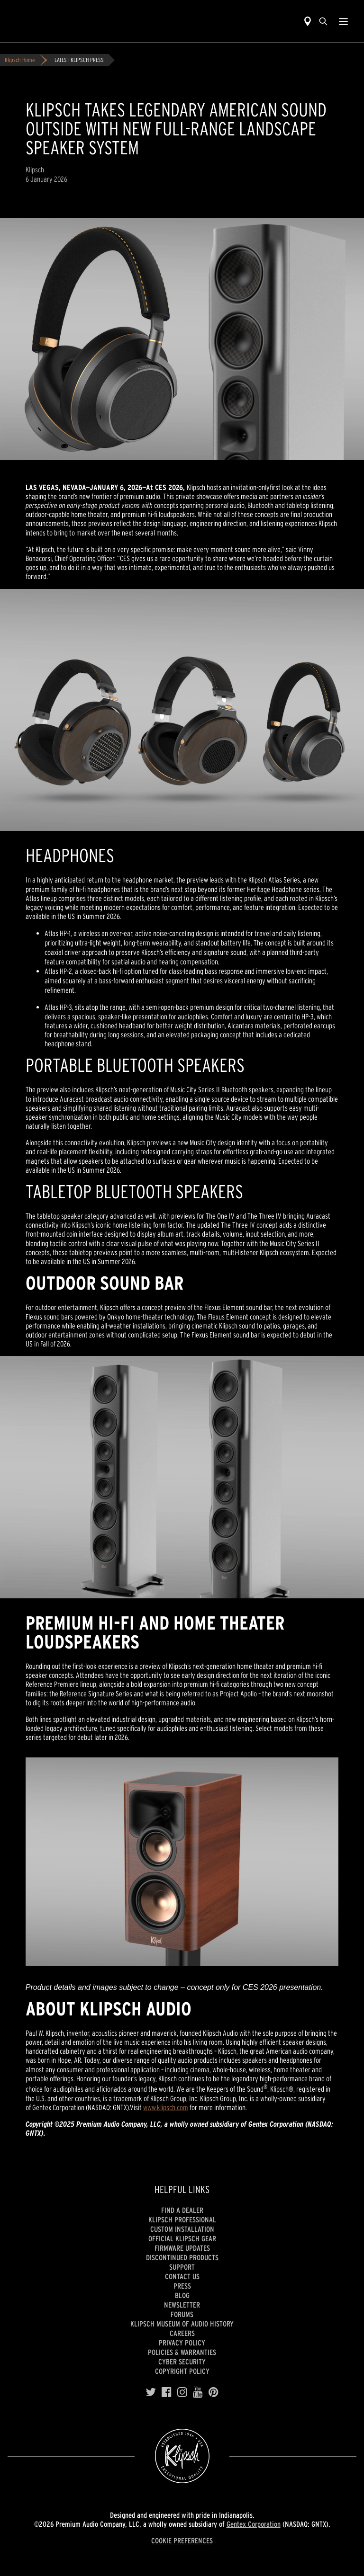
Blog (182, 2295)
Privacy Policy (182, 2342)
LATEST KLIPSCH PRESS (79, 59)
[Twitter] (151, 2392)
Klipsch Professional (182, 2219)
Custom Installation (182, 2229)
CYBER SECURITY (182, 2361)
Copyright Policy (182, 2371)
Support (182, 2267)
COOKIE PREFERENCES (182, 2540)
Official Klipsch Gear (182, 2238)
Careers (182, 2333)
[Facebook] (167, 2392)
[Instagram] (182, 2392)
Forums (182, 2314)
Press (182, 2286)
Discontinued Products (182, 2257)
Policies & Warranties (182, 2352)
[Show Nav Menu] (343, 21)
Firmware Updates (182, 2248)
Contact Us (182, 2276)
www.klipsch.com (165, 2107)
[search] (323, 21)
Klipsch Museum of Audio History (182, 2323)
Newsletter (182, 2304)
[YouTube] (198, 2392)
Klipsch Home (20, 59)
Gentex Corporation (254, 2524)
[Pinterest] (213, 2392)
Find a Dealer (182, 2210)
